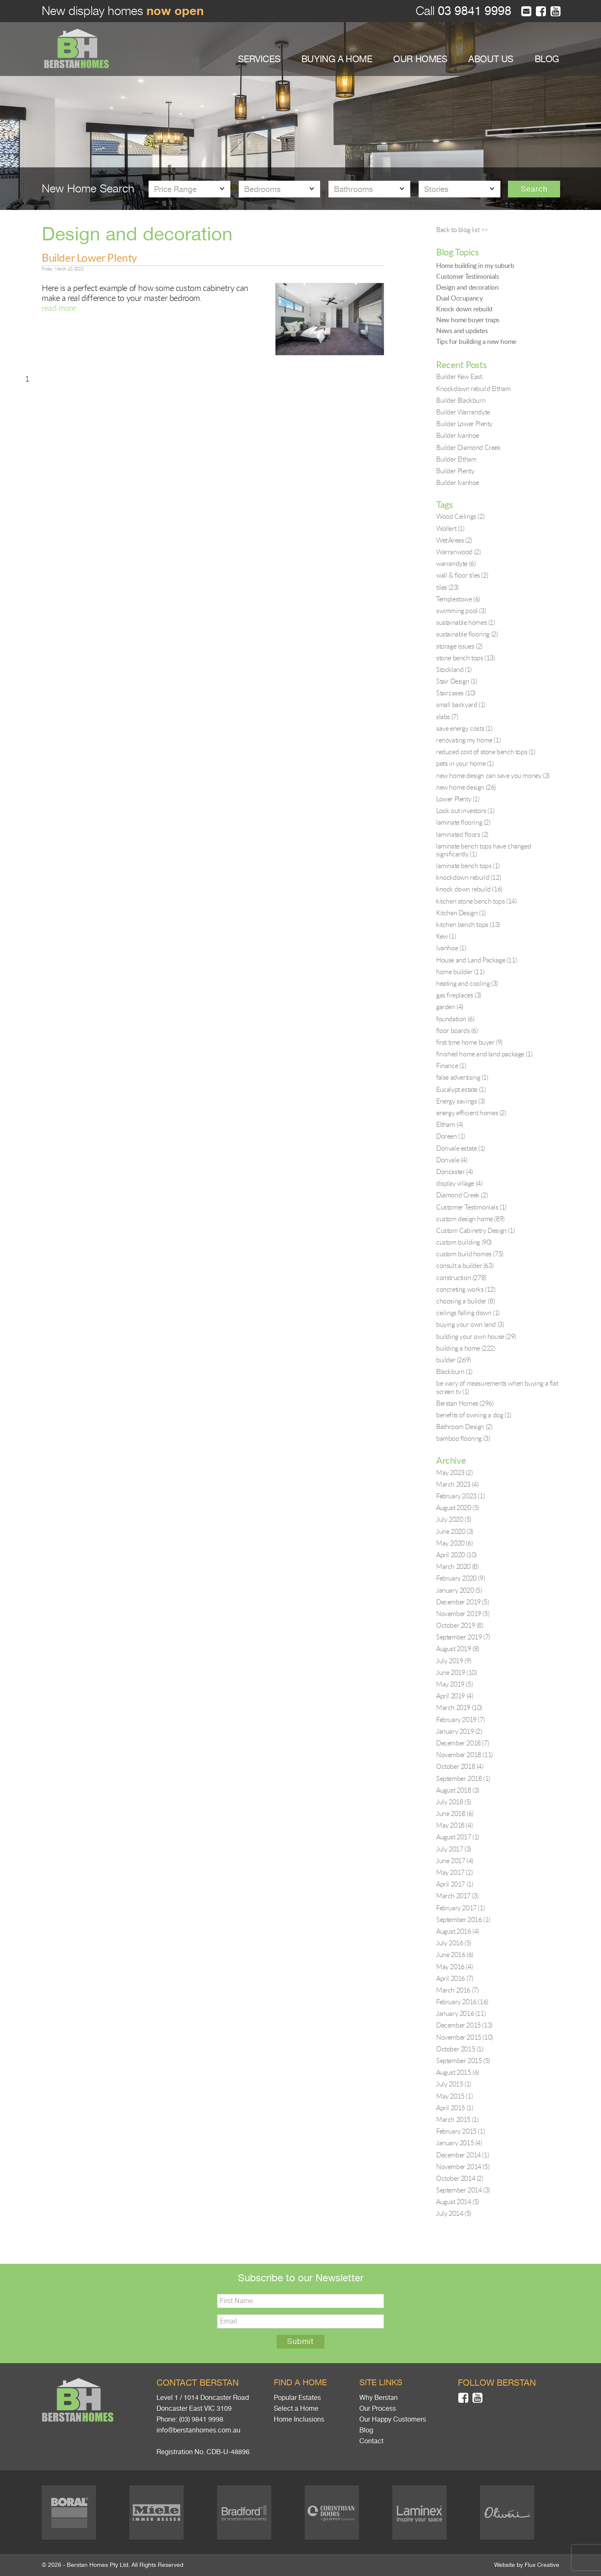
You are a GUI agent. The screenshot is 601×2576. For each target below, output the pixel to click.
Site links (380, 2382)
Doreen (450, 1136)
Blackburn (454, 1371)
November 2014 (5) (462, 2166)
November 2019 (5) (462, 1613)
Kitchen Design (461, 912)
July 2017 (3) (453, 1849)
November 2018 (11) (464, 1754)
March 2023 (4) (457, 1484)
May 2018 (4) (454, 1825)
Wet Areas (454, 540)
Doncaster (454, 1171)
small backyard (460, 704)
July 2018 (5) (453, 1801)
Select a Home (296, 2408)
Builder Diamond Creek (468, 447)
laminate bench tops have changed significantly (483, 850)
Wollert (450, 528)
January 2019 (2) (459, 1731)
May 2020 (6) (454, 1543)
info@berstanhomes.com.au (198, 2430)
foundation (455, 1018)
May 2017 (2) (454, 1872)
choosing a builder (465, 1301)
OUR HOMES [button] (420, 59)
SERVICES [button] (259, 59)
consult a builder (464, 1265)
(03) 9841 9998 (201, 2419)
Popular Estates (297, 2398)
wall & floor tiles (462, 575)
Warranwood (458, 551)
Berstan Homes (464, 1403)
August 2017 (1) (457, 1836)
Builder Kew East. (459, 376)
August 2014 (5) (457, 2201)
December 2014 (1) (462, 2154)
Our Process (377, 2408)
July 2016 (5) (453, 1942)
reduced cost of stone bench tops (485, 751)
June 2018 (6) (454, 1813)
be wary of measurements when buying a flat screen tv (497, 1387)
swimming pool (461, 610)
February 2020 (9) (460, 1578)
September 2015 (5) (463, 2060)
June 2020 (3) (454, 1531)
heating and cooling (467, 983)
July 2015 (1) (453, 2084)
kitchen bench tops (468, 924)
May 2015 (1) (454, 2096)
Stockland (454, 669)
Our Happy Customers (392, 2419)
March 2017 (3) (457, 1895)
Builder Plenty (455, 470)
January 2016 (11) (460, 2013)
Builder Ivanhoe (457, 435)
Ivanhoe (451, 947)
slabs (447, 716)
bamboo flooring (463, 1438)
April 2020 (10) (456, 1554)
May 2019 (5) (454, 1684)
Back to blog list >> (462, 229)
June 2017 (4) (454, 1860)
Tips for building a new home (476, 341)
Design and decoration (467, 287)
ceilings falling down (468, 1312)
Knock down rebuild (464, 308)
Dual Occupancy (459, 298)
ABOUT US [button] (490, 59)
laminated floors (462, 834)
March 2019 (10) (459, 1707)
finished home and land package (484, 1053)
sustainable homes (465, 622)
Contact (371, 2441)
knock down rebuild (469, 889)
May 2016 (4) (454, 1966)
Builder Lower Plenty (89, 257)
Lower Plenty (458, 798)
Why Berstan (378, 2398)
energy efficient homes (471, 1112)
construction (461, 1277)
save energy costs (464, 728)
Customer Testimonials (467, 276)
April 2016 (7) (454, 1978)
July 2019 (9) (453, 1660)
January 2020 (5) (459, 1590)
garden (449, 1006)
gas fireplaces (458, 995)
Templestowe (458, 599)
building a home (465, 1348)
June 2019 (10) (456, 1672)
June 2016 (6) (454, 1954)
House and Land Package (476, 960)
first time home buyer (469, 1042)
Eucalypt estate (460, 1089)
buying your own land (470, 1324)
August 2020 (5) (457, 1507)
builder (453, 1359)
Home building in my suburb (475, 265)
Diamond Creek (461, 1195)
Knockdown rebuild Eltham (473, 388)
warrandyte (455, 563)
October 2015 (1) (459, 2048)
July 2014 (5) (453, 2213)
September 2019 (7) (463, 1637)
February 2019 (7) (460, 1719)
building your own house (476, 1336)
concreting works (465, 1289)
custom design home (470, 1218)
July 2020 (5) (453, 1519)
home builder (460, 971)
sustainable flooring (466, 634)
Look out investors (465, 810)
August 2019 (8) (457, 1648)
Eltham (449, 1124)
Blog (366, 2430)
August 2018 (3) (457, 1790)
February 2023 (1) (460, 1495)
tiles (447, 587)
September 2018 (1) (463, 1778)
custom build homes (469, 1253)
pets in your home (465, 763)
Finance (451, 1065)
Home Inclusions (299, 2419)
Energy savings (460, 1101)
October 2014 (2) (459, 2178)
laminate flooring (463, 822)
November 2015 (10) (464, 2037)
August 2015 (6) (457, 2072)
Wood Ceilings (460, 516)
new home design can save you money (493, 775)
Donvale (451, 1159)
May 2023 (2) (454, 1472)
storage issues (459, 646)
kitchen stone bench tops (476, 901)
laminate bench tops (468, 865)
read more (59, 307)
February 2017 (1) (460, 1907)
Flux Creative (542, 2564)
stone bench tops (465, 657)
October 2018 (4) (459, 1766)
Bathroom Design (464, 1426)
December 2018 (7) (462, 1743)
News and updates (462, 330)
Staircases (455, 692)
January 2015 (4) (459, 2142)
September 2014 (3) (463, 2190)
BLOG (547, 59)
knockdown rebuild (468, 877)
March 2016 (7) (457, 1990)
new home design (466, 787)
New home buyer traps (468, 319)
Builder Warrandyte (463, 412)
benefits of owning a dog (473, 1414)
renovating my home (468, 740)
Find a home (300, 2382)
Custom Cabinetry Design (475, 1230)
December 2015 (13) (464, 2025)
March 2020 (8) (457, 1566)
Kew (446, 936)
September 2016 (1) (463, 1919)
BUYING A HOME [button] (336, 59)
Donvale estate (460, 1148)
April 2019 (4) (454, 1695)
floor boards (457, 1030)
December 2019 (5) (462, 1601)
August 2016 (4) (457, 1931)
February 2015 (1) (460, 2131)
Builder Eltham (456, 459)
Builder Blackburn (460, 400)
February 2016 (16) (462, 2001)
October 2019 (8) (459, 1625)
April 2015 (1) (454, 2107)
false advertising (462, 1077)
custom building (464, 1242)
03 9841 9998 (472, 11)
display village (459, 1183)
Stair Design (456, 681)
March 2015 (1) (457, 2119)
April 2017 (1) (454, 1884)
